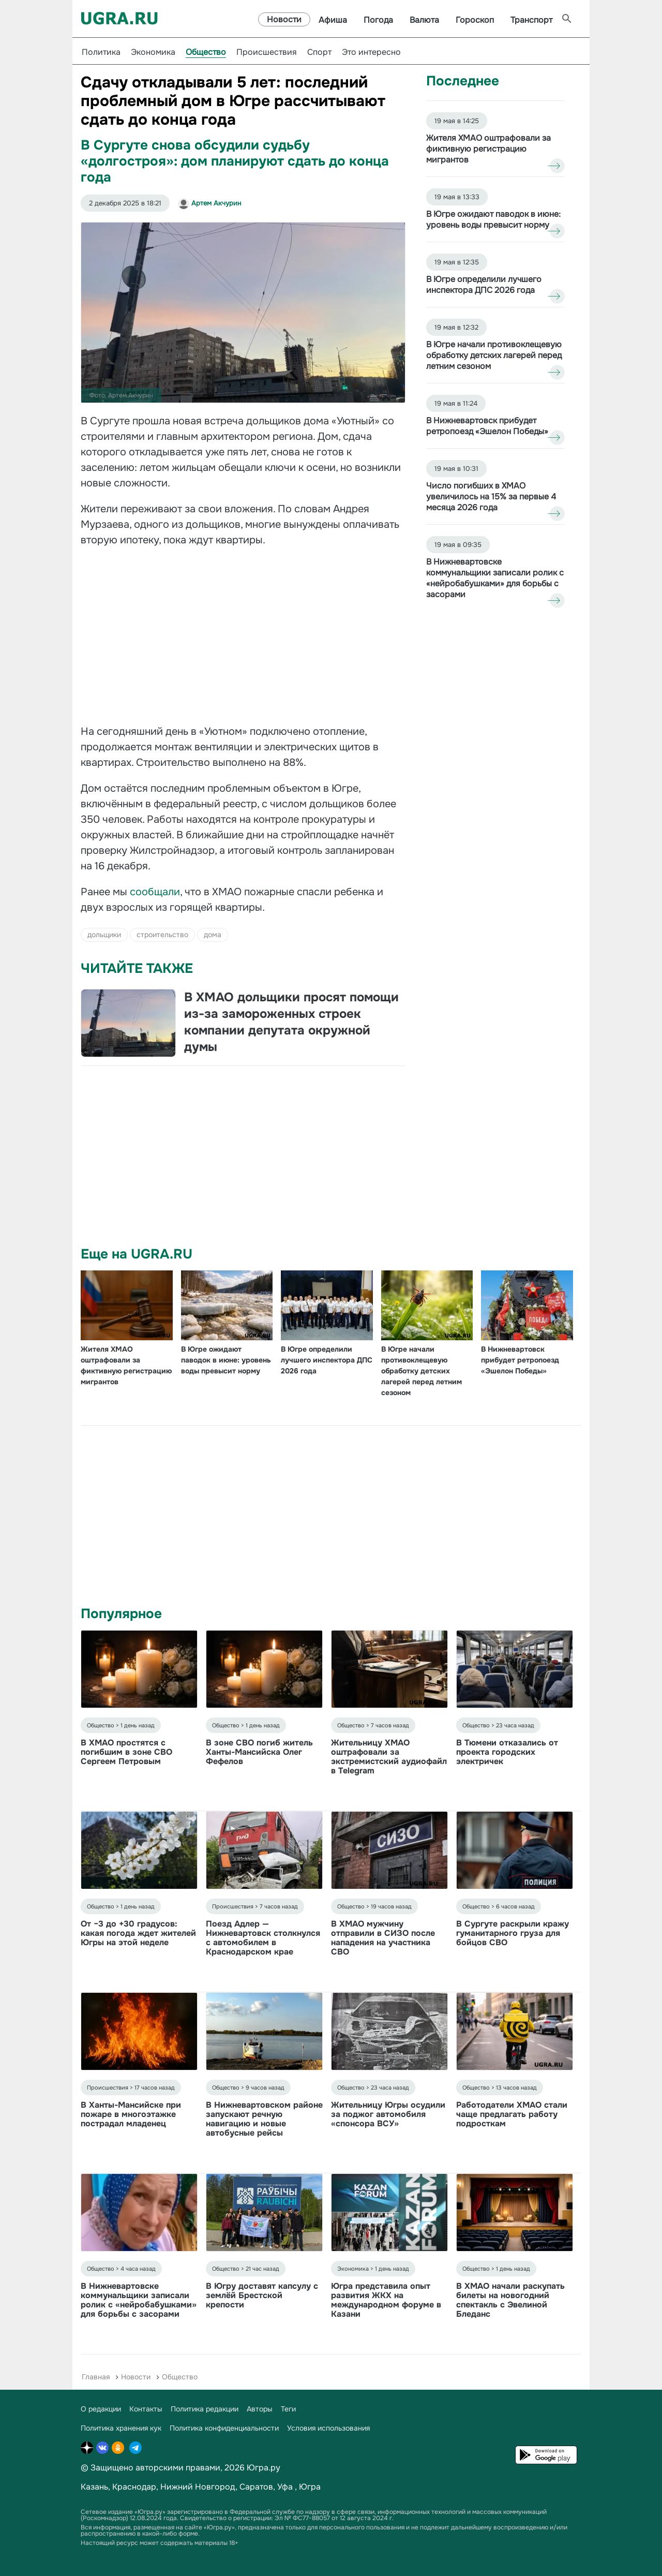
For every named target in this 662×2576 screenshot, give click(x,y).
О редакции (101, 2409)
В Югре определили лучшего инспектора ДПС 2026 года (326, 1359)
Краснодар (134, 2486)
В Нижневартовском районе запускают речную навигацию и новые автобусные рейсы (264, 2118)
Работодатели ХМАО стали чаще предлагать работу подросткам (511, 2114)
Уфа (285, 2486)
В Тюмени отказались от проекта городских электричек (507, 1752)
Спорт (319, 52)
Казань (94, 2486)
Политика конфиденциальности (224, 2428)
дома (212, 934)
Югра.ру (263, 2467)
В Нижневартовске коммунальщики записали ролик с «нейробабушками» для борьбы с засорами (139, 2300)
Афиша (333, 19)
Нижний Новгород (197, 2486)
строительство (162, 934)
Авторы (260, 2409)
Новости (284, 19)
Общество (206, 52)
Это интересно (371, 52)
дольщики (104, 934)
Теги (288, 2409)
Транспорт (531, 19)
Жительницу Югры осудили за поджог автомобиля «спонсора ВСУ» (388, 2114)
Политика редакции (204, 2409)
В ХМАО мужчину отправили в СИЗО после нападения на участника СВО (383, 1937)
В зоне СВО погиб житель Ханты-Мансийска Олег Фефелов (259, 1752)
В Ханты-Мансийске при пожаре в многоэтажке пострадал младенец (131, 2114)
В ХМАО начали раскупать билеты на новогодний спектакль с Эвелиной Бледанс (510, 2300)
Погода (378, 19)
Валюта (424, 19)
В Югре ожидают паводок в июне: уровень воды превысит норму (226, 1359)
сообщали (155, 891)
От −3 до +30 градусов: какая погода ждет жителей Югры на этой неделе (138, 1933)
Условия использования (328, 2428)
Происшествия (266, 52)
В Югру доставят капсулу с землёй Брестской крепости (262, 2295)
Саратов (256, 2486)
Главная (96, 2376)
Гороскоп (475, 19)
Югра (310, 2486)
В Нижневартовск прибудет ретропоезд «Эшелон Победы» (520, 1359)
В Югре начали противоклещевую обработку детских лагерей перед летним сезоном (421, 1370)
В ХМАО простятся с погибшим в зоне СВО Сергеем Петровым (126, 1752)
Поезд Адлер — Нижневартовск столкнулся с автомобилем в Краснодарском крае (263, 1937)
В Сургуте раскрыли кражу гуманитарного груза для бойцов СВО (512, 1933)
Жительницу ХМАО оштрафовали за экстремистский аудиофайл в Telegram (389, 1756)
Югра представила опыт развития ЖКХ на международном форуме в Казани (386, 2300)
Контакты (145, 2409)
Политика (101, 52)
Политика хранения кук (121, 2428)
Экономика (153, 52)
